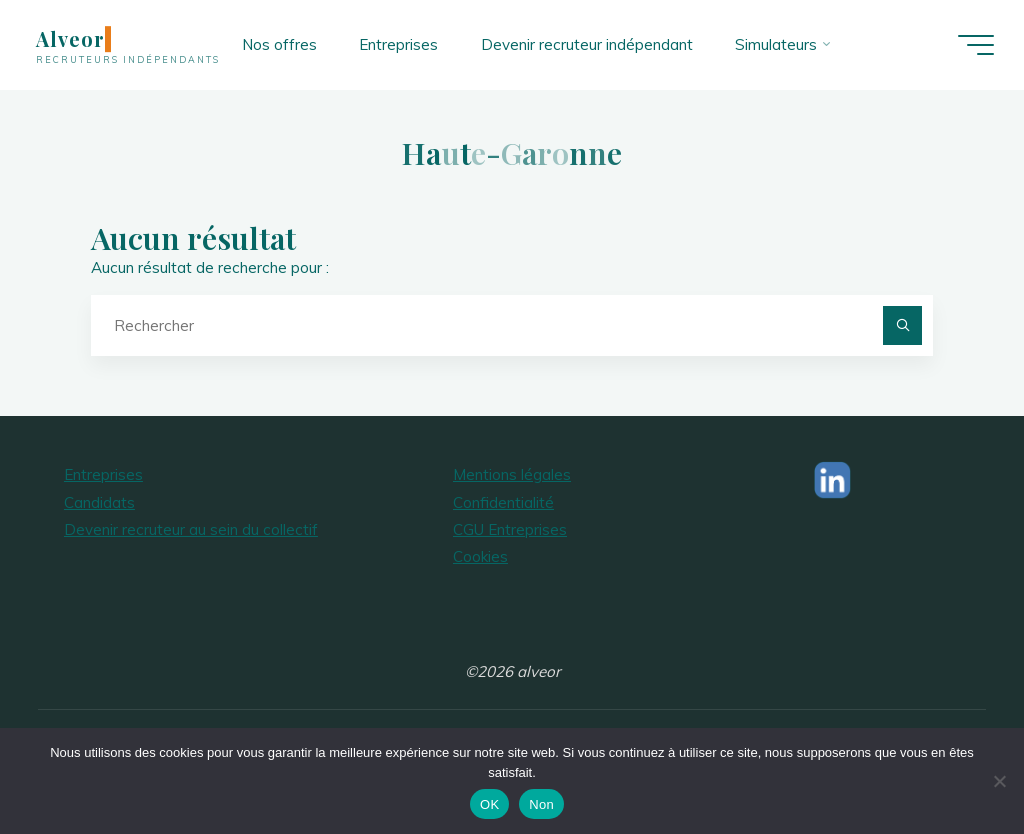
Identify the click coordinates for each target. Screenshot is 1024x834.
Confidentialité (503, 502)
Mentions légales (512, 474)
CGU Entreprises (510, 529)
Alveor (70, 39)
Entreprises (103, 474)
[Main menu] (976, 45)
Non (541, 804)
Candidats (99, 502)
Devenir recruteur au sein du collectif (191, 529)
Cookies (480, 556)
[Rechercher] (903, 326)
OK (489, 804)
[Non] (999, 781)
